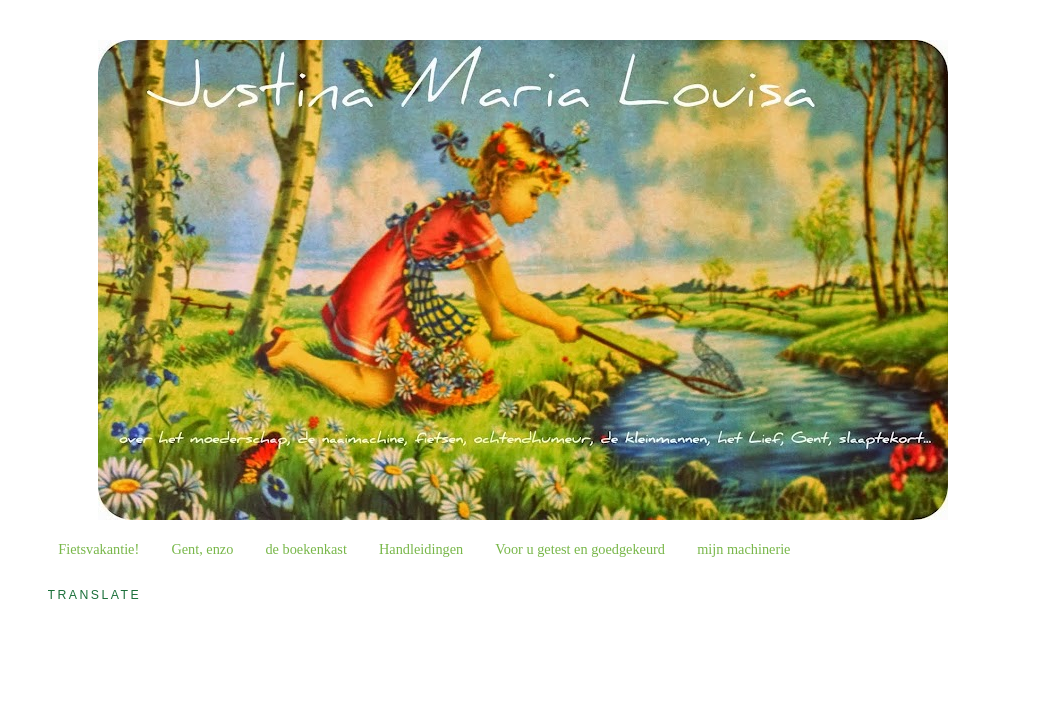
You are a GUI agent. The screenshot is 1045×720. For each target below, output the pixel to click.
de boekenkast (305, 549)
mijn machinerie (743, 549)
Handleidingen (421, 549)
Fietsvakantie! (98, 549)
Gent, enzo (202, 549)
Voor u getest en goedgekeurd (580, 549)
